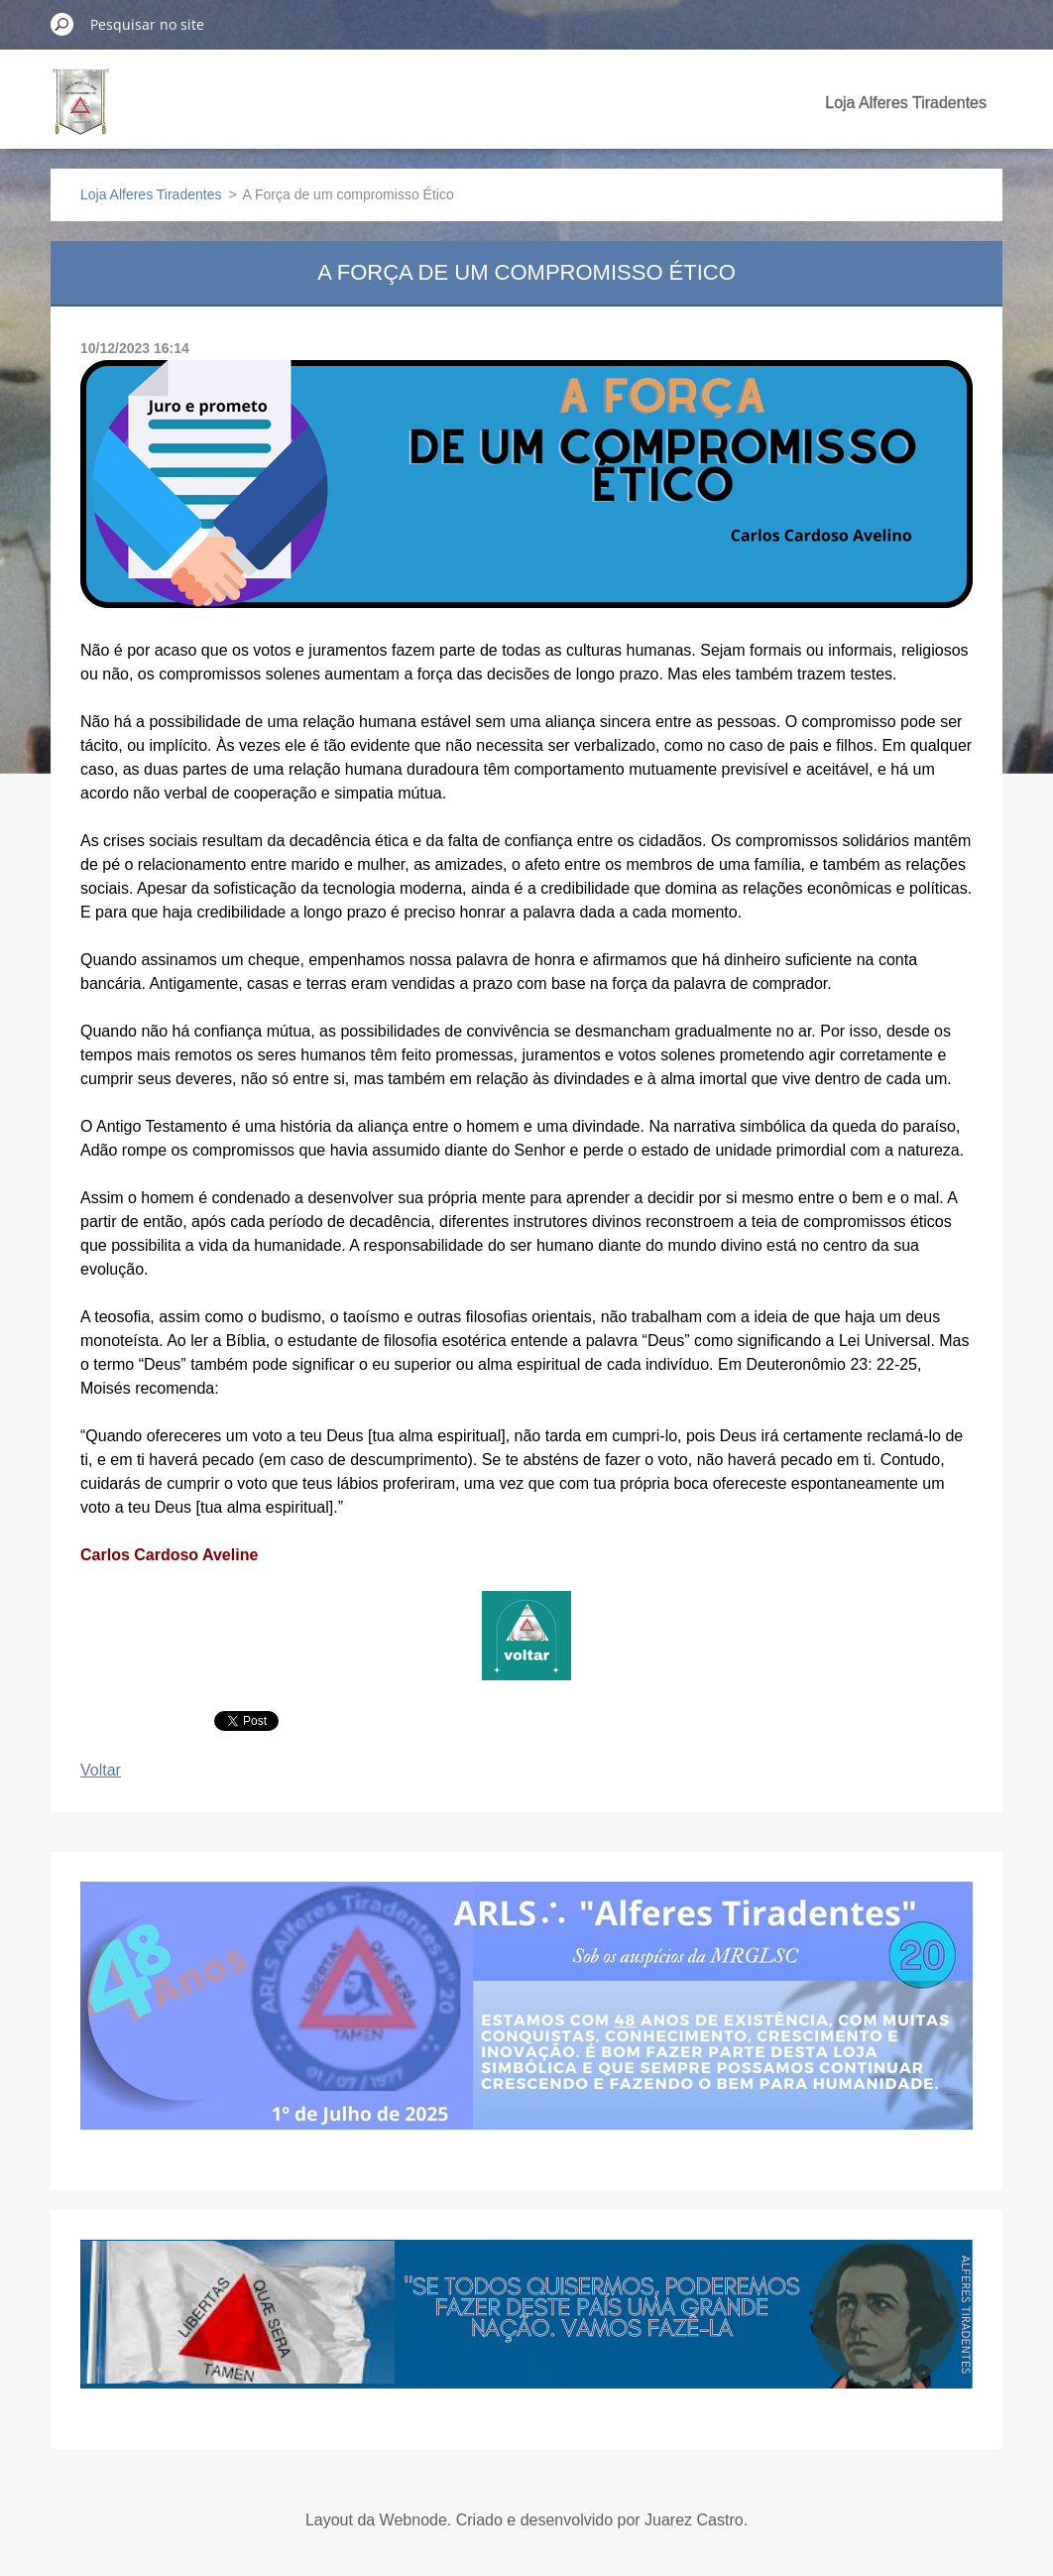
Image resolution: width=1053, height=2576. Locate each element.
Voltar (100, 1770)
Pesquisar (62, 24)
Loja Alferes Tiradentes (906, 102)
